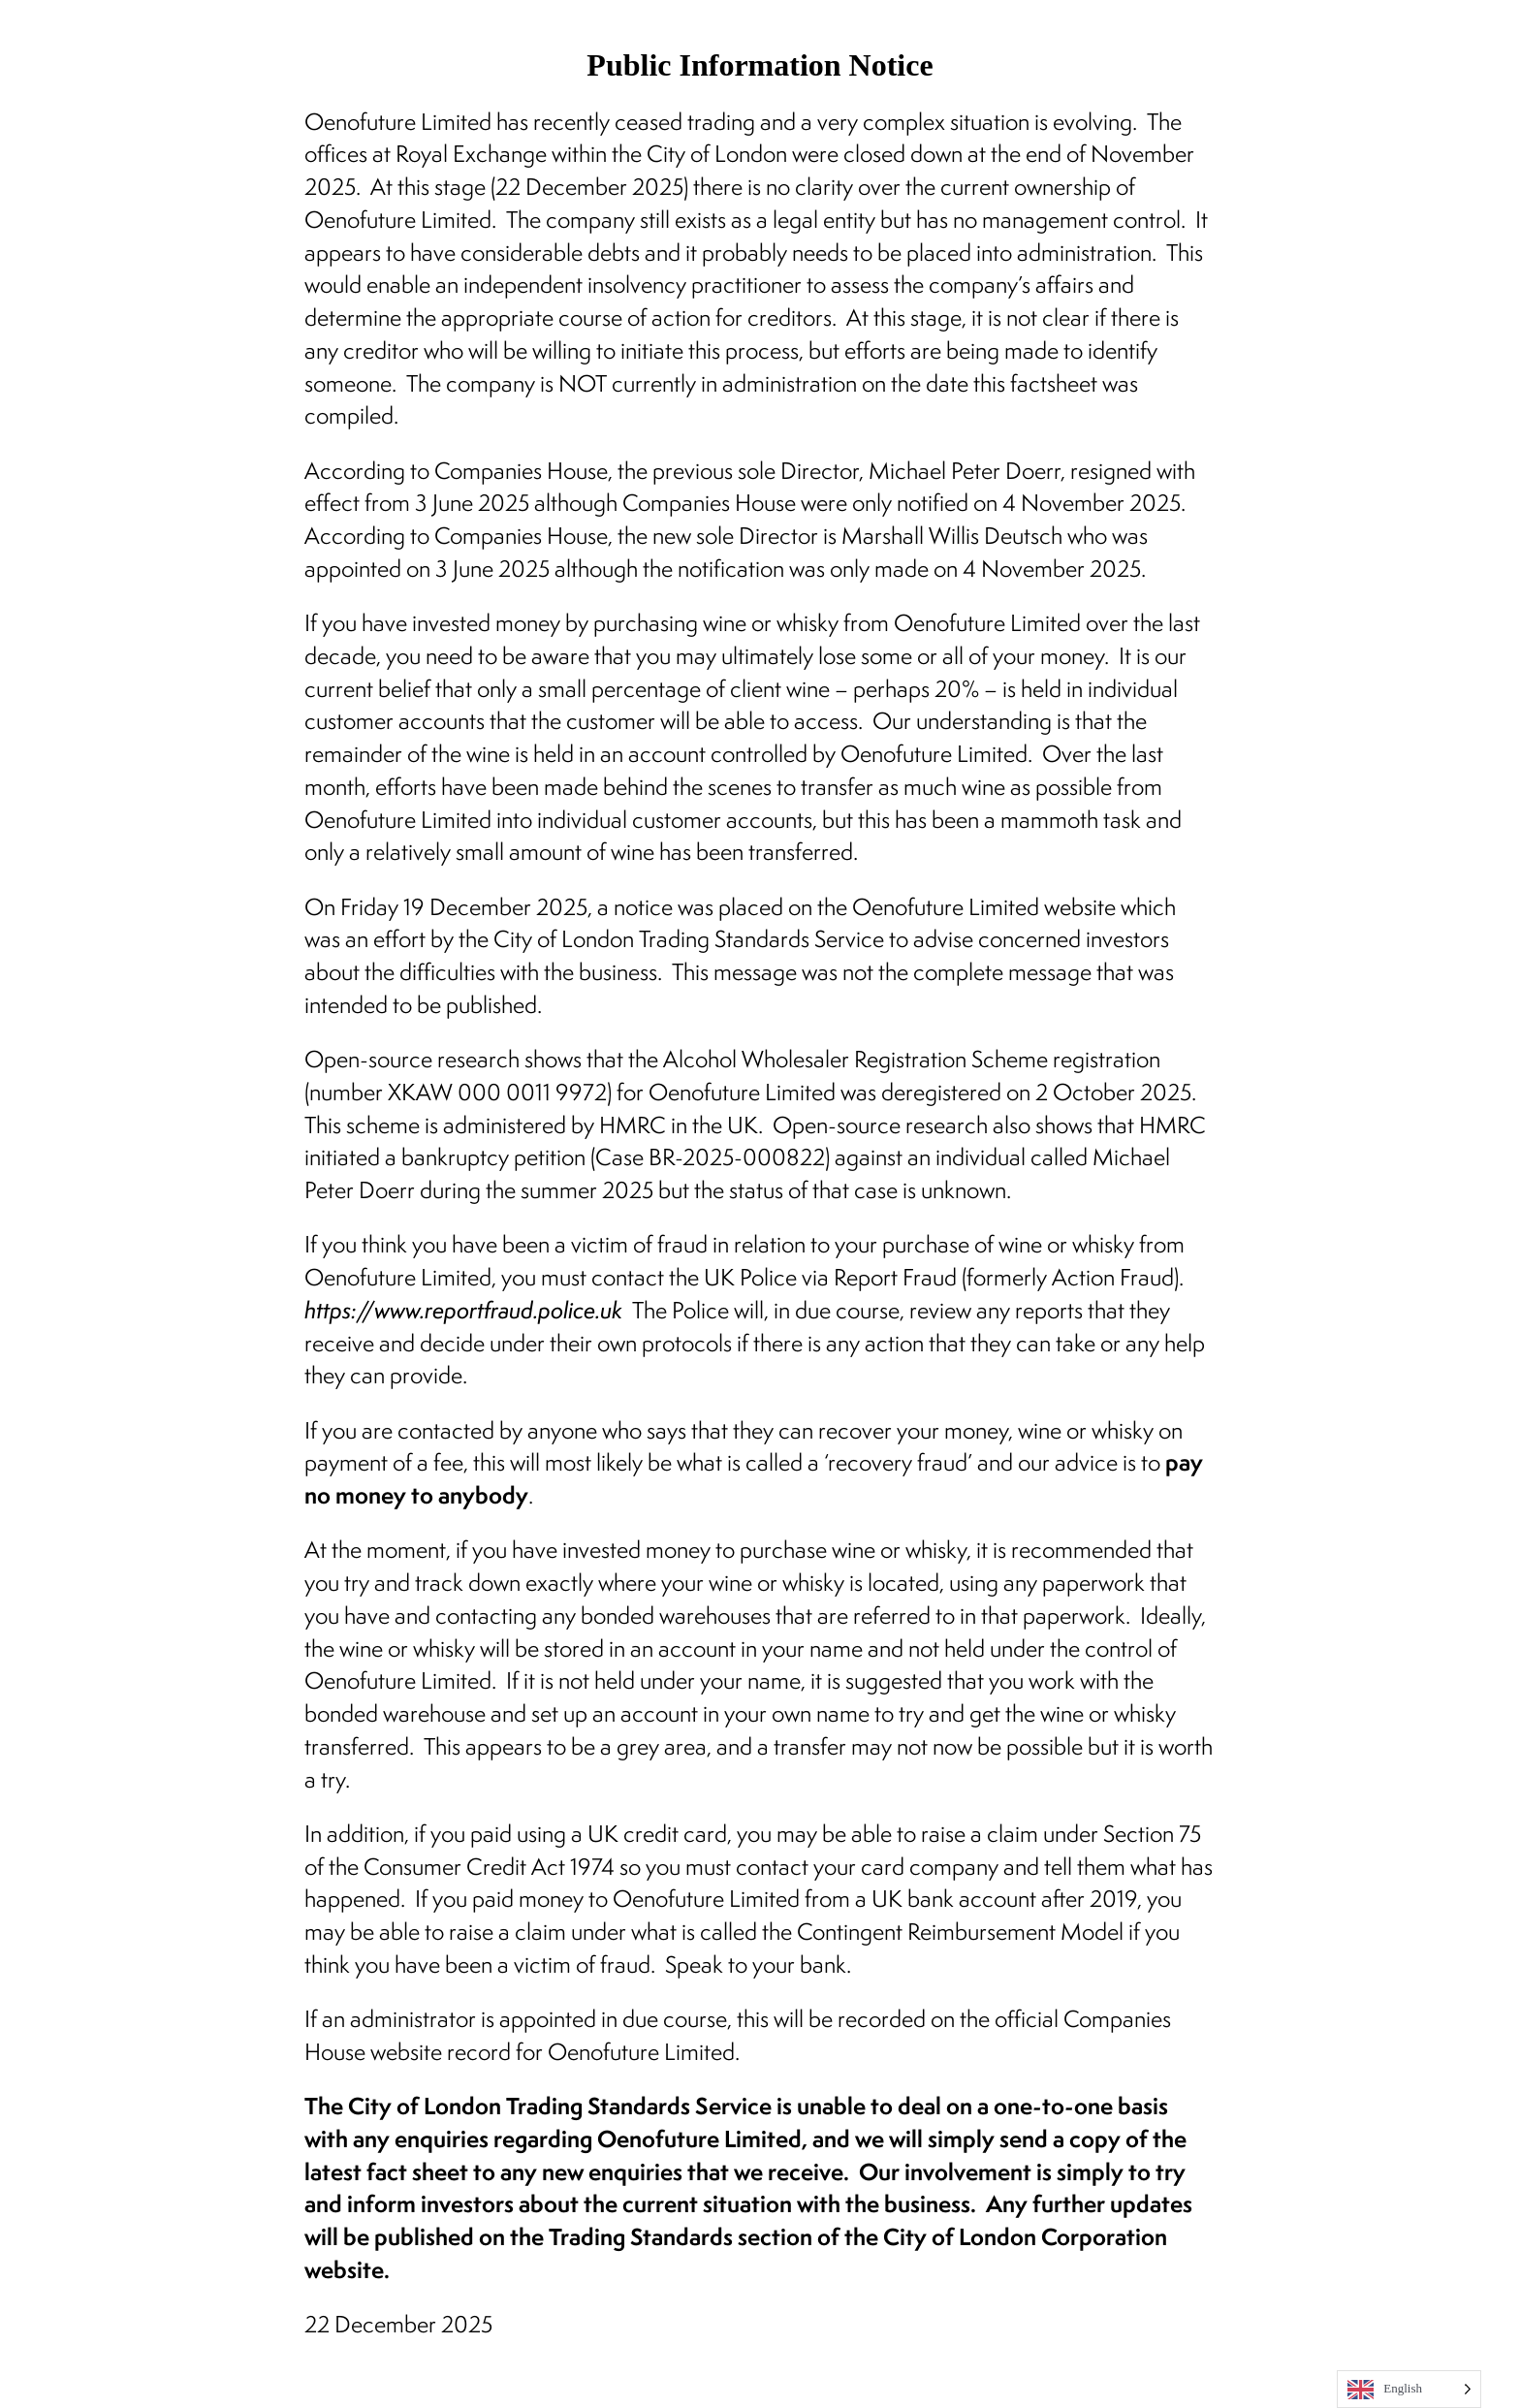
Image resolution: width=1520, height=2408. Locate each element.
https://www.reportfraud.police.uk (463, 1310)
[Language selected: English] (1409, 2389)
